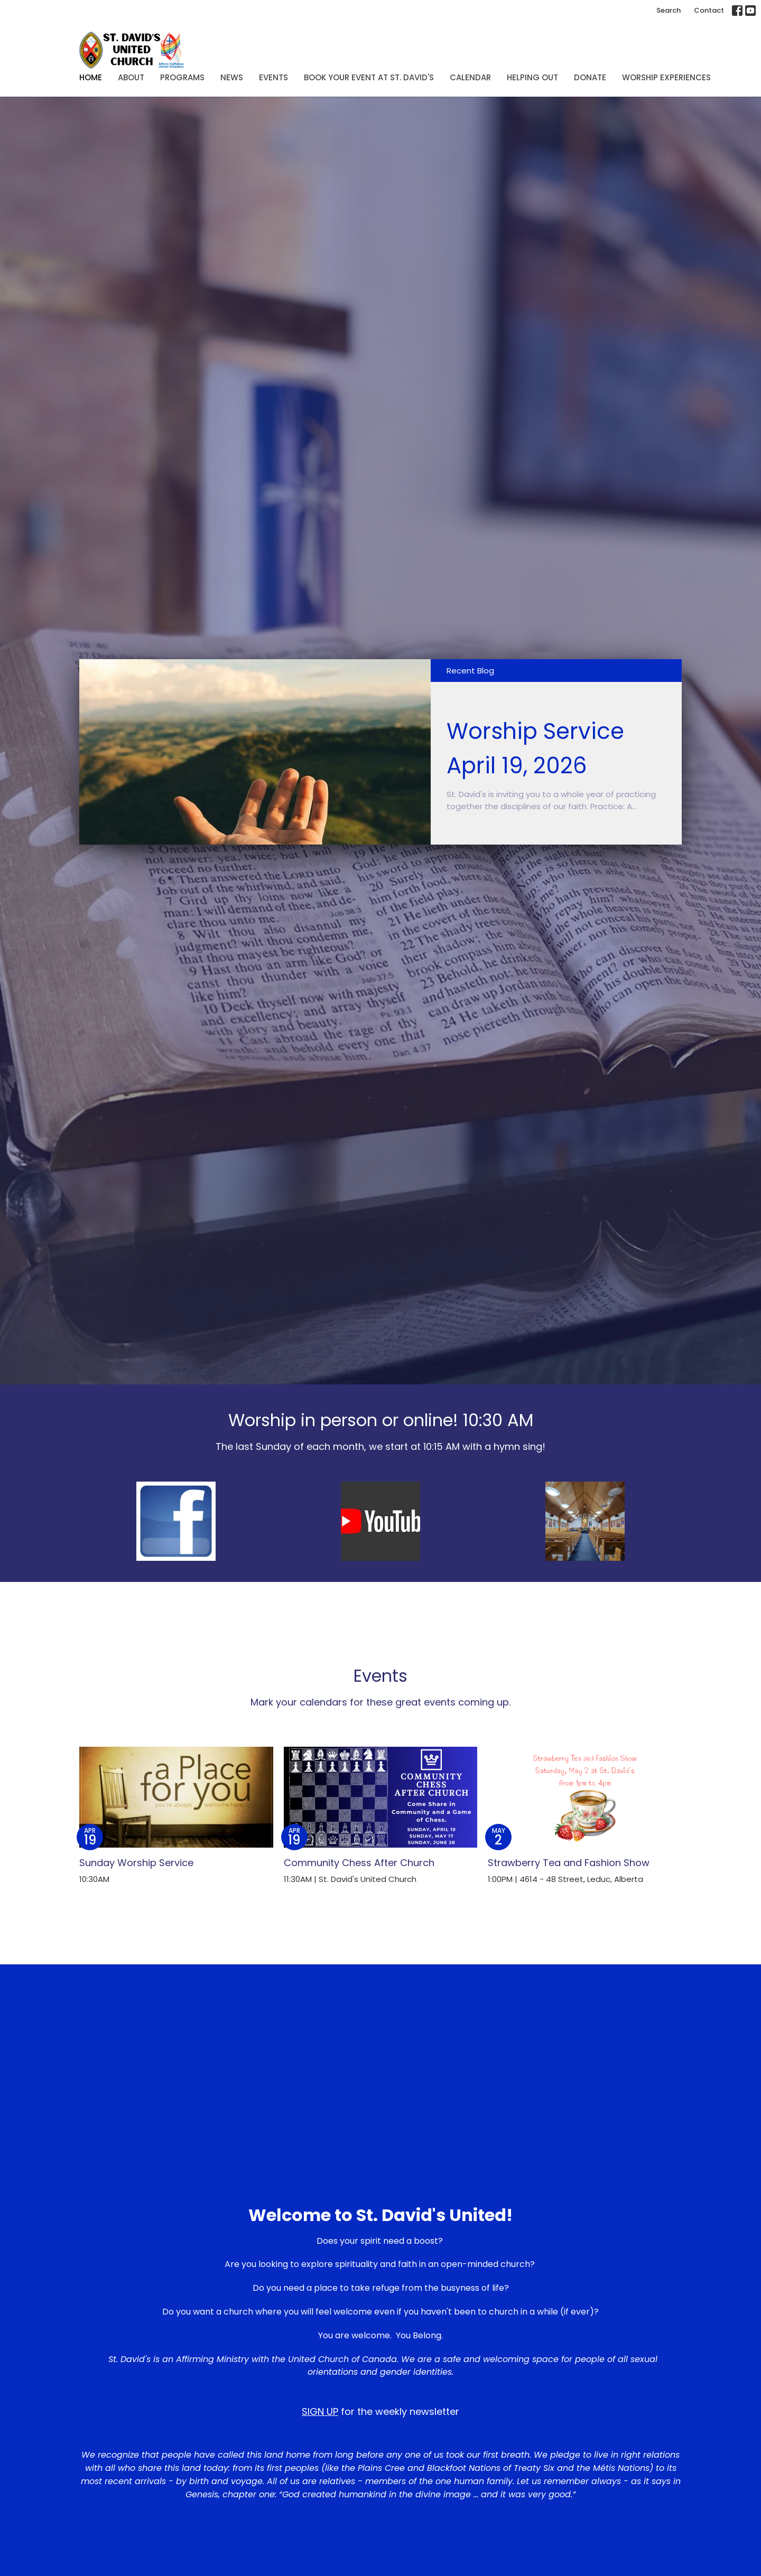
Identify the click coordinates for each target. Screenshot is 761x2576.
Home (90, 77)
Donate (590, 77)
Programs (182, 77)
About (131, 77)
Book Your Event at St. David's (369, 77)
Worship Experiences (666, 77)
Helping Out (532, 77)
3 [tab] (388, 852)
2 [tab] (372, 852)
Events (273, 77)
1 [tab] (356, 852)
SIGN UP (320, 2411)
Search (668, 10)
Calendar (470, 77)
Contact (709, 10)
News (231, 77)
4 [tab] (404, 852)
